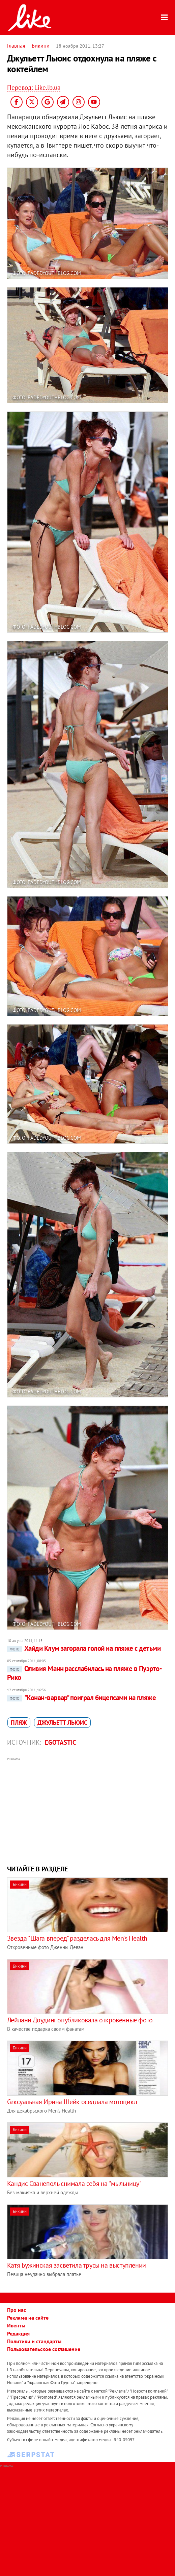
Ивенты (16, 2325)
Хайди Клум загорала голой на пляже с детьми (84, 1648)
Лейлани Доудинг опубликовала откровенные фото (80, 2020)
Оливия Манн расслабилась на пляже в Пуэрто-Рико (84, 1673)
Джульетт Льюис (62, 1722)
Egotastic (60, 1742)
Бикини (41, 45)
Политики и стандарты (34, 2341)
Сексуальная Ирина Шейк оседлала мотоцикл (72, 2101)
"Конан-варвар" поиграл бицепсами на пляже (81, 1697)
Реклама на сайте (28, 2317)
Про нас (16, 2309)
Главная (16, 45)
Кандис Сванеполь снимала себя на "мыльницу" (74, 2183)
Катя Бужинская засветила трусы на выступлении (76, 2265)
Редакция (18, 2333)
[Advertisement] (87, 1810)
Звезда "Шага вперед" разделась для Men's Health (77, 1938)
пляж (19, 1722)
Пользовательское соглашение (43, 2349)
